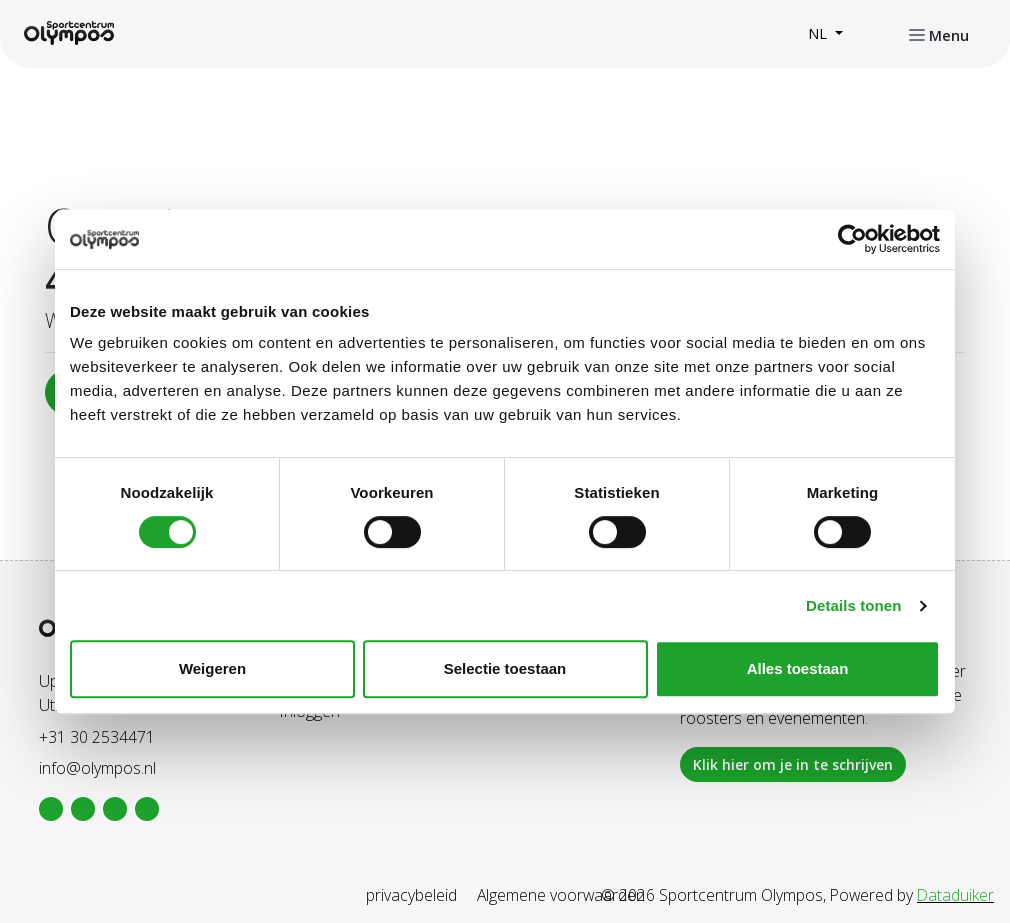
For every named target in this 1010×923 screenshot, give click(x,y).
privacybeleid (411, 895)
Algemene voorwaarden (561, 895)
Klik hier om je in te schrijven (793, 764)
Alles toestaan (798, 668)
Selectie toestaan (505, 668)
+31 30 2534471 (97, 737)
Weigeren (212, 668)
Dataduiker (955, 895)
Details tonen (853, 605)
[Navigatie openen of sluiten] (939, 34)
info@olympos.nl (97, 768)
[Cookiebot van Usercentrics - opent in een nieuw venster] (852, 239)
